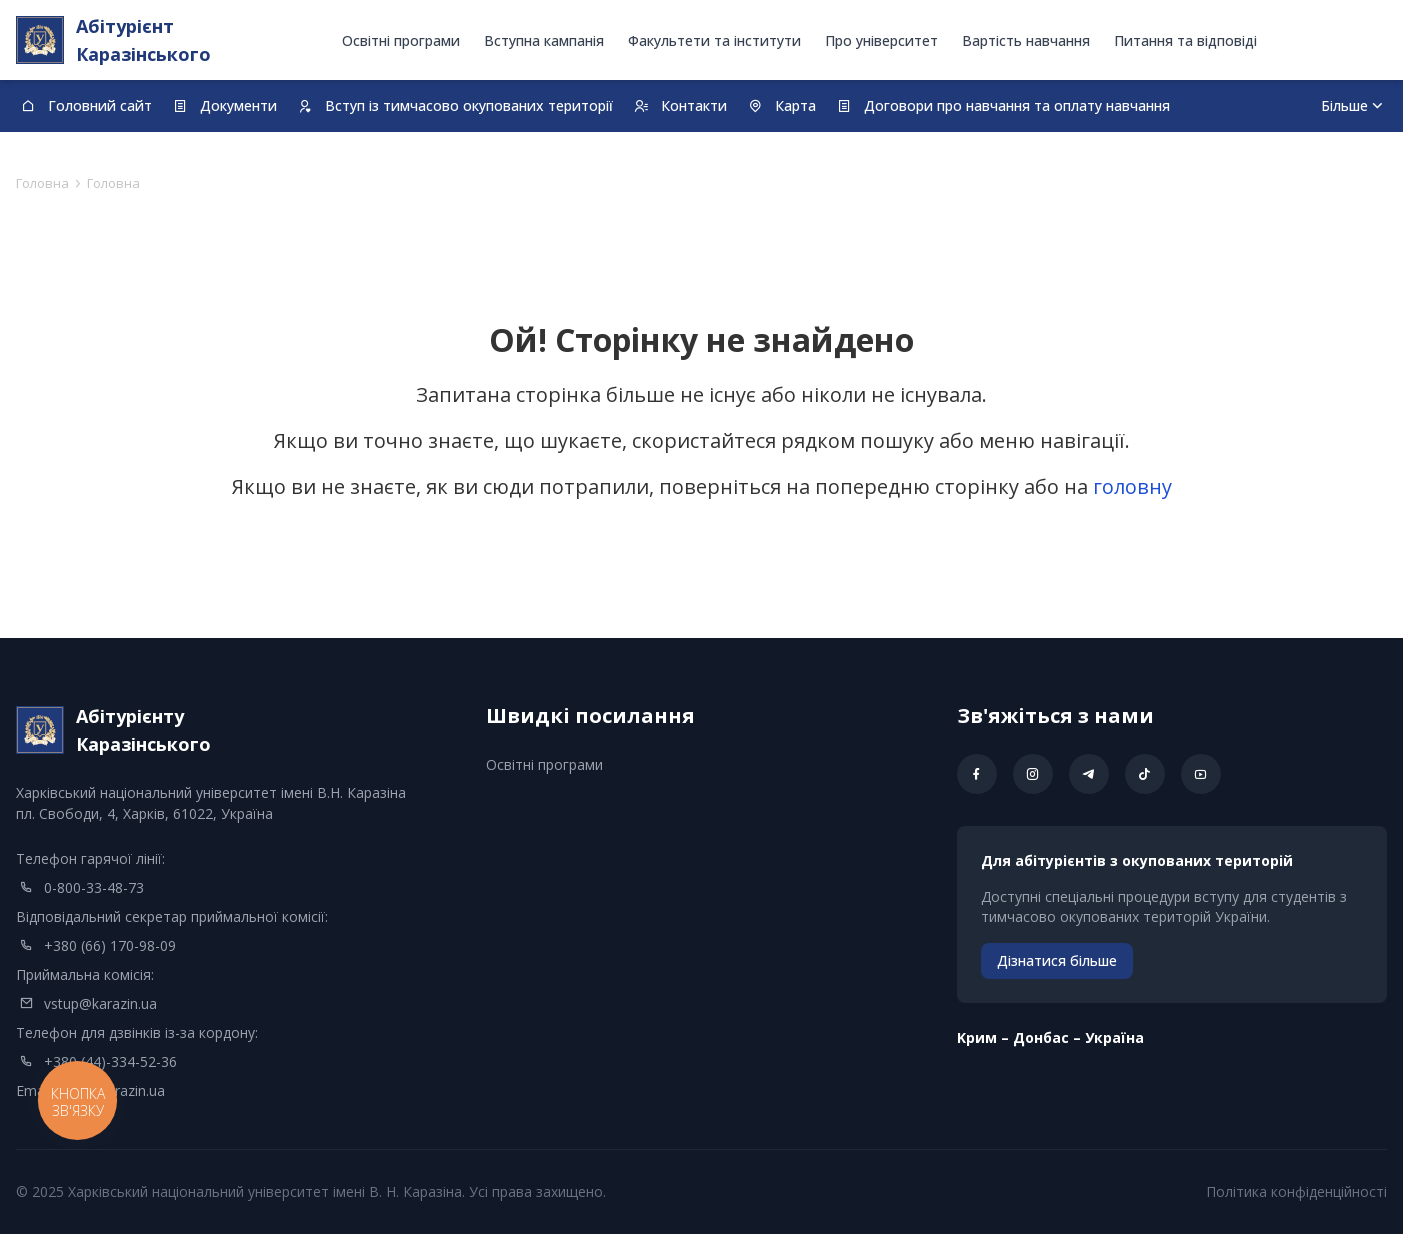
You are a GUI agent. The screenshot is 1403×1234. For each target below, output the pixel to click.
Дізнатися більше (1057, 960)
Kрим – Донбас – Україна (1050, 1037)
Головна (42, 183)
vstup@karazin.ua (100, 1003)
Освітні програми (401, 40)
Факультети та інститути (714, 40)
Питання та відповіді (1185, 40)
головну (1132, 486)
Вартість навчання (1026, 40)
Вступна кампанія (544, 40)
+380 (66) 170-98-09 (110, 945)
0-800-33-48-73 (94, 887)
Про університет (881, 40)
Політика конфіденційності (1296, 1191)
